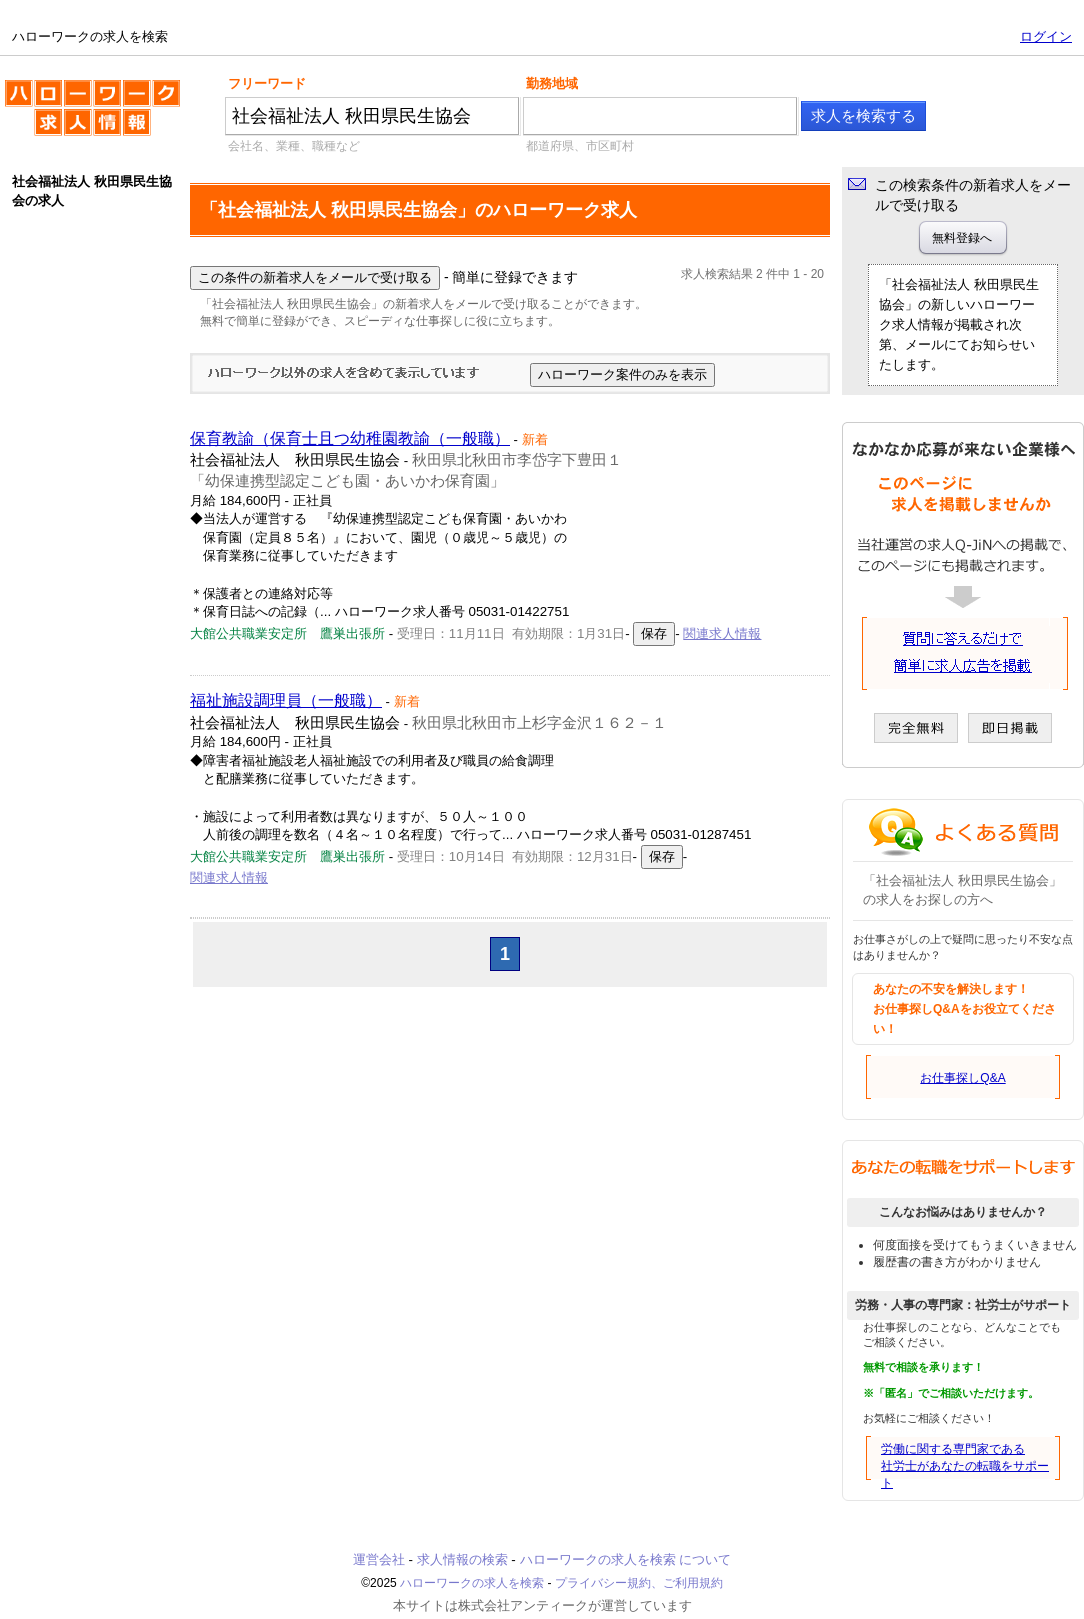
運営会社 (379, 1559)
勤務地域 (552, 83)
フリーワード (267, 83)
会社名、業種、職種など (294, 146)
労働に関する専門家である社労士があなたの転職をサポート (965, 1466)
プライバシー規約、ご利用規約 (639, 1583)
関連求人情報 (722, 633)
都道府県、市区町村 (580, 146)
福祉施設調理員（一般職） (286, 700)
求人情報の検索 (462, 1559)
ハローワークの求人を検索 (92, 116)
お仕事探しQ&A (962, 1078)
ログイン (1046, 36)
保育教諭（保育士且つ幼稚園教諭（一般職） (350, 438)
